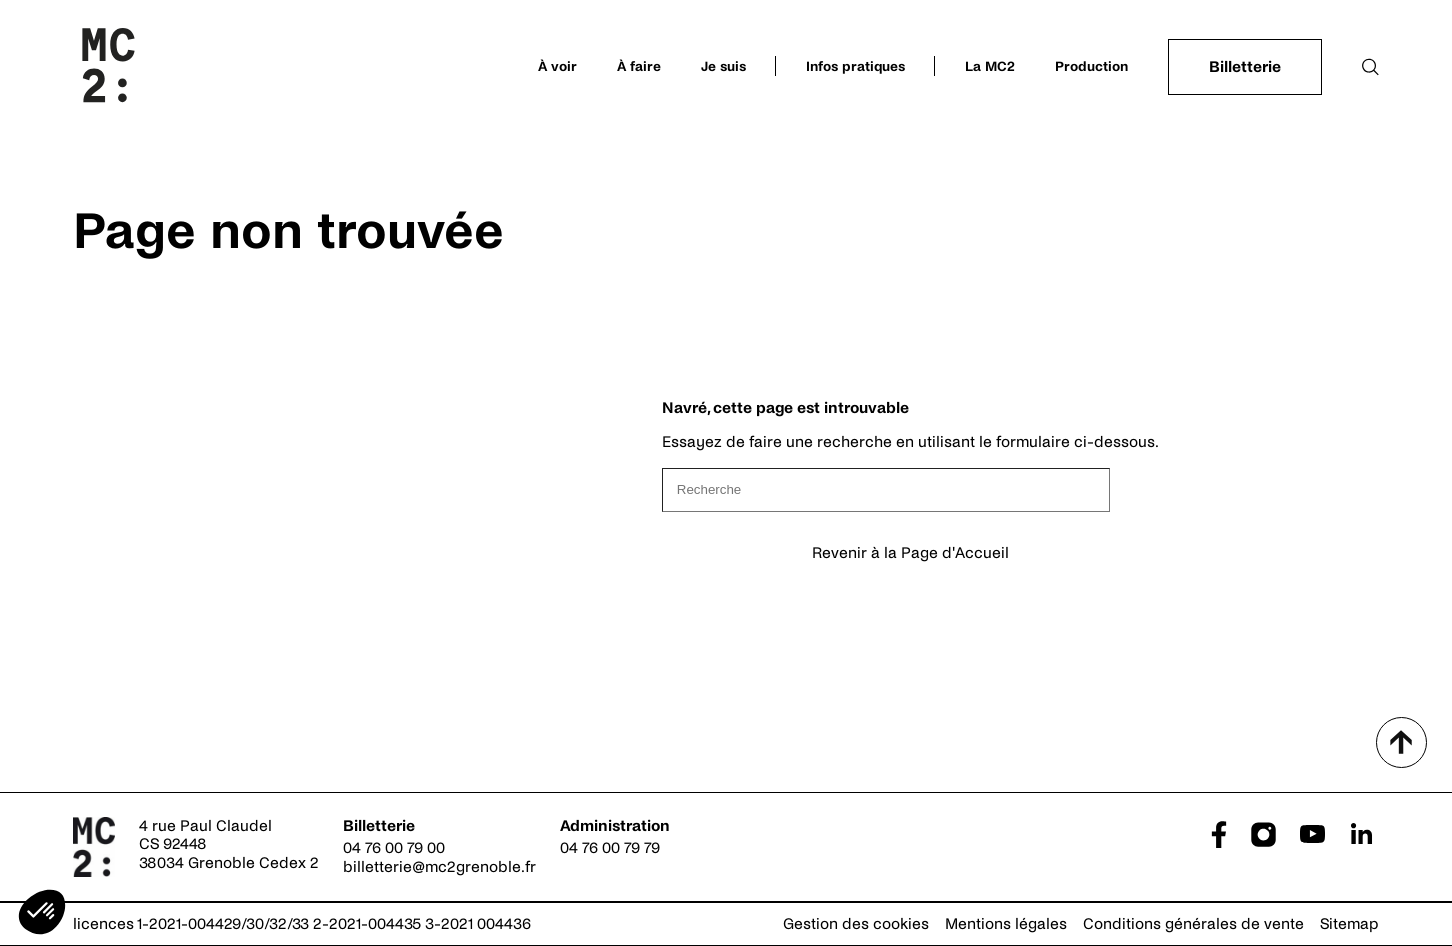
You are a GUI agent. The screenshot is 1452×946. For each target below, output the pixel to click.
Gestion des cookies (856, 923)
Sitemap (1349, 923)
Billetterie (1245, 66)
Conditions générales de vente (1193, 923)
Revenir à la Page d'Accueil (910, 552)
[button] (42, 912)
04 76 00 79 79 (610, 847)
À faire (639, 66)
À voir (557, 66)
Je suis (723, 66)
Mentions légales (1006, 923)
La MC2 (990, 66)
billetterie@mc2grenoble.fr (439, 866)
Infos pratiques (855, 66)
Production (1091, 66)
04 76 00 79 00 (394, 847)
